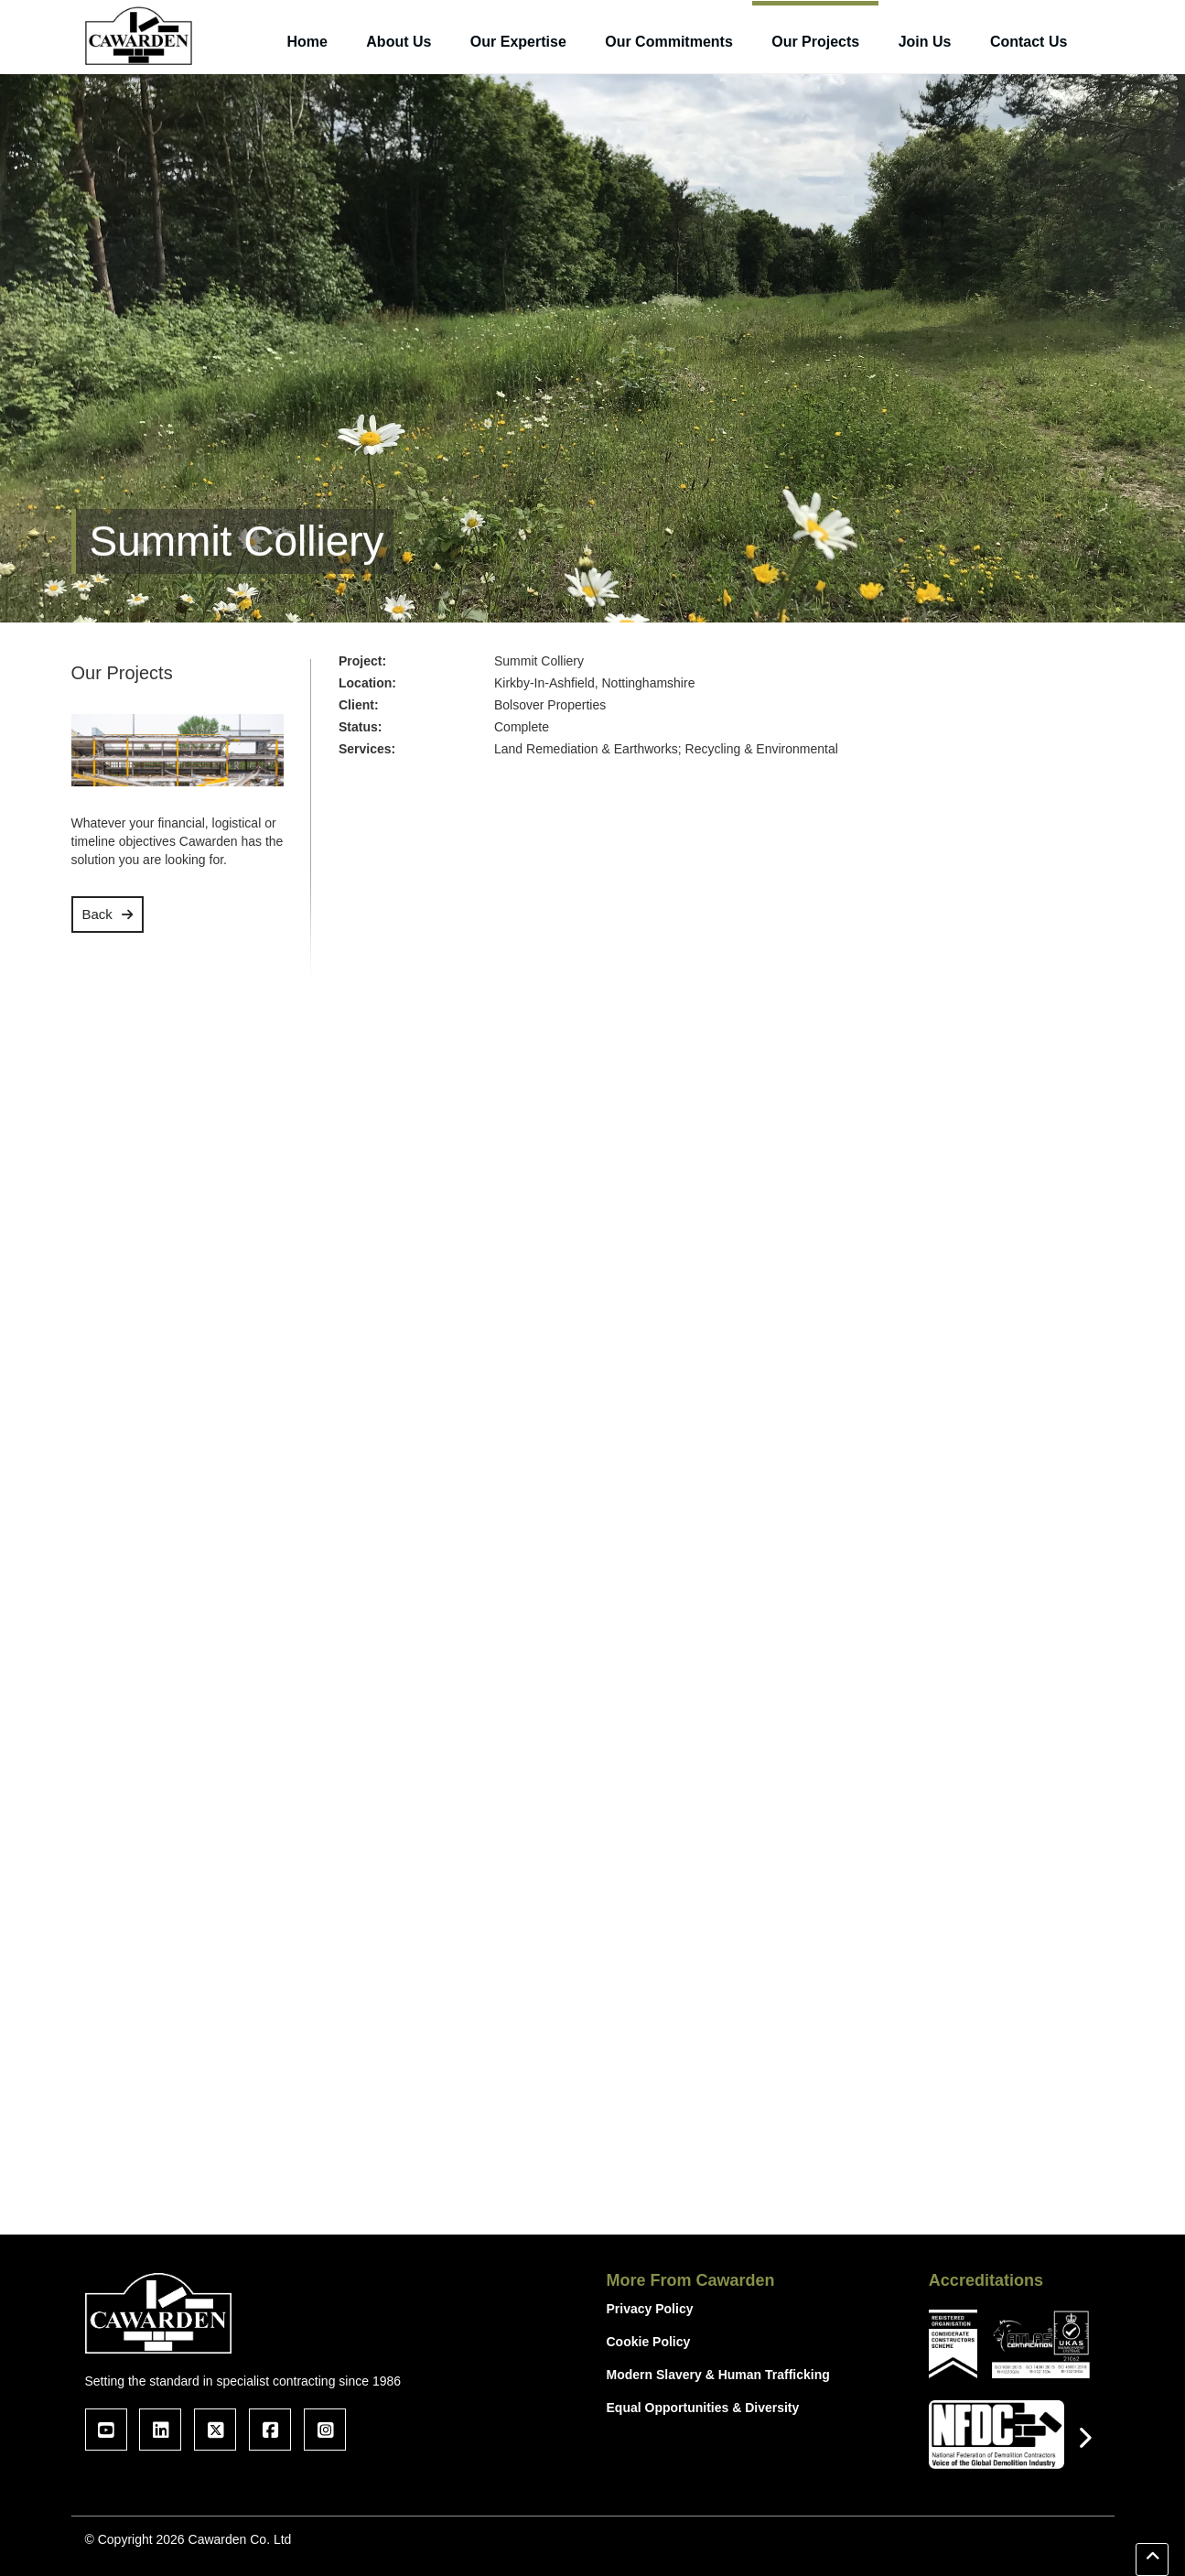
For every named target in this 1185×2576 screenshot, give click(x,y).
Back (97, 914)
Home (306, 41)
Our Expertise (518, 41)
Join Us (925, 41)
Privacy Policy (650, 2308)
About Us (398, 41)
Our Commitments (669, 41)
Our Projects (815, 41)
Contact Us (1028, 41)
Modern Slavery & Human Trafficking (718, 2374)
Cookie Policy (649, 2341)
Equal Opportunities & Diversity (703, 2407)
